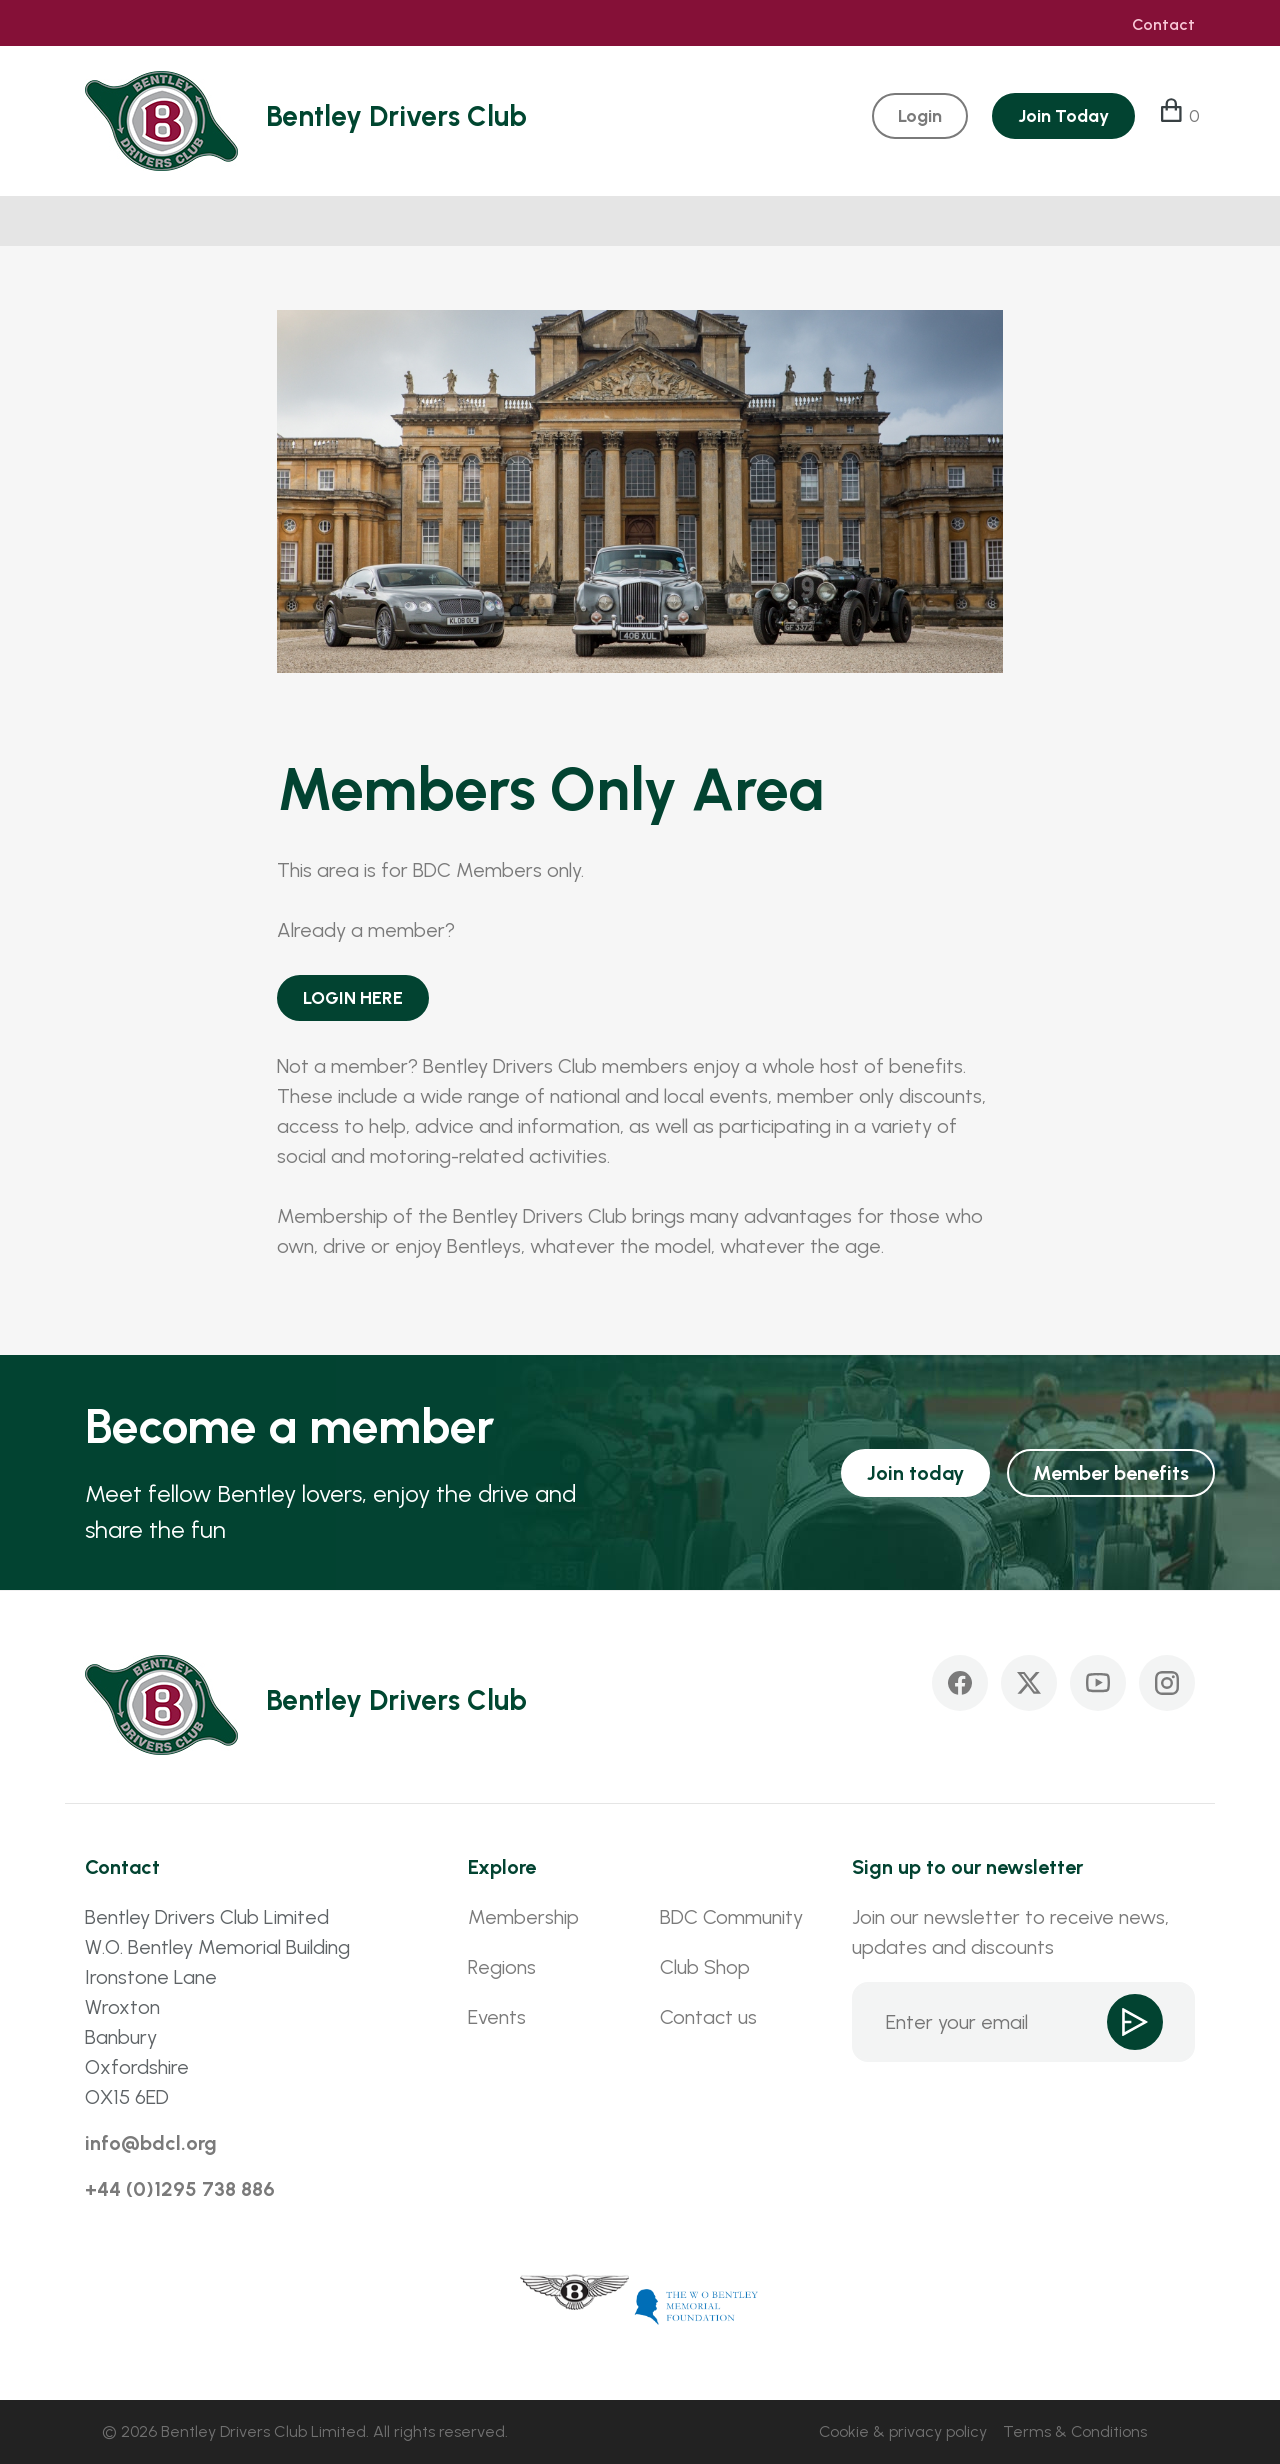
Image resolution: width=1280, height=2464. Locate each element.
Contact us (708, 2017)
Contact (1163, 25)
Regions (502, 1967)
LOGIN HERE (353, 998)
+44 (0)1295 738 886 (180, 2189)
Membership (523, 1917)
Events (497, 2017)
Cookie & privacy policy (903, 2431)
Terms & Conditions (1075, 2431)
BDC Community (731, 1917)
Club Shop (705, 1967)
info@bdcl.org (151, 2143)
